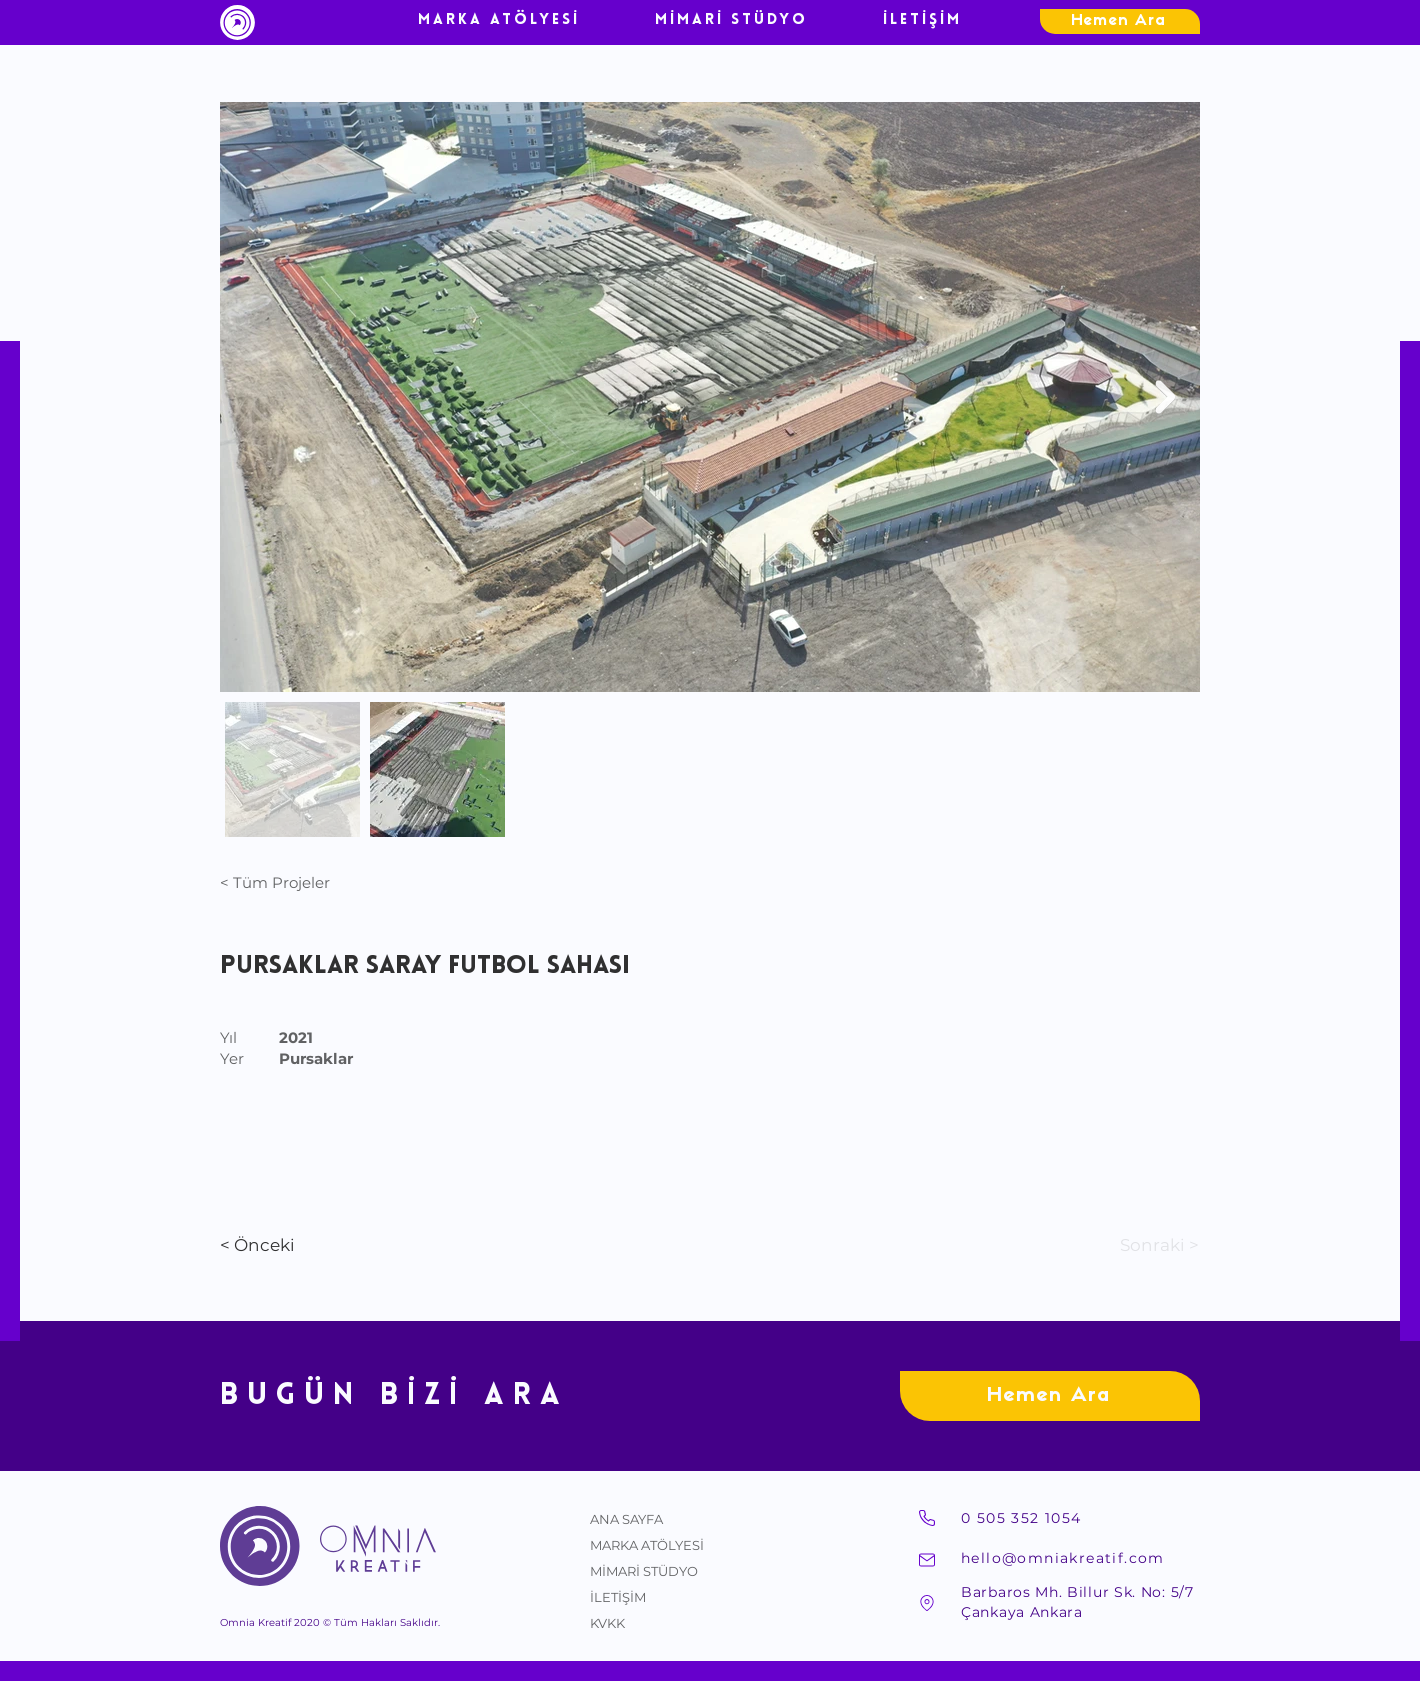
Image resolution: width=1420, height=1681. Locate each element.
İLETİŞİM (618, 1597)
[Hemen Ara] (1120, 21)
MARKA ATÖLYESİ (647, 1545)
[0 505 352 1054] (1080, 1518)
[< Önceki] (301, 1246)
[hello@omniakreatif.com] (1080, 1558)
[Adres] (927, 1603)
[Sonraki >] (1131, 1246)
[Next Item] (1165, 397)
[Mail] (927, 1560)
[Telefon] (927, 1518)
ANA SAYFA (626, 1519)
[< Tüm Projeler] (286, 882)
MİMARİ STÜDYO (644, 1571)
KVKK (607, 1623)
